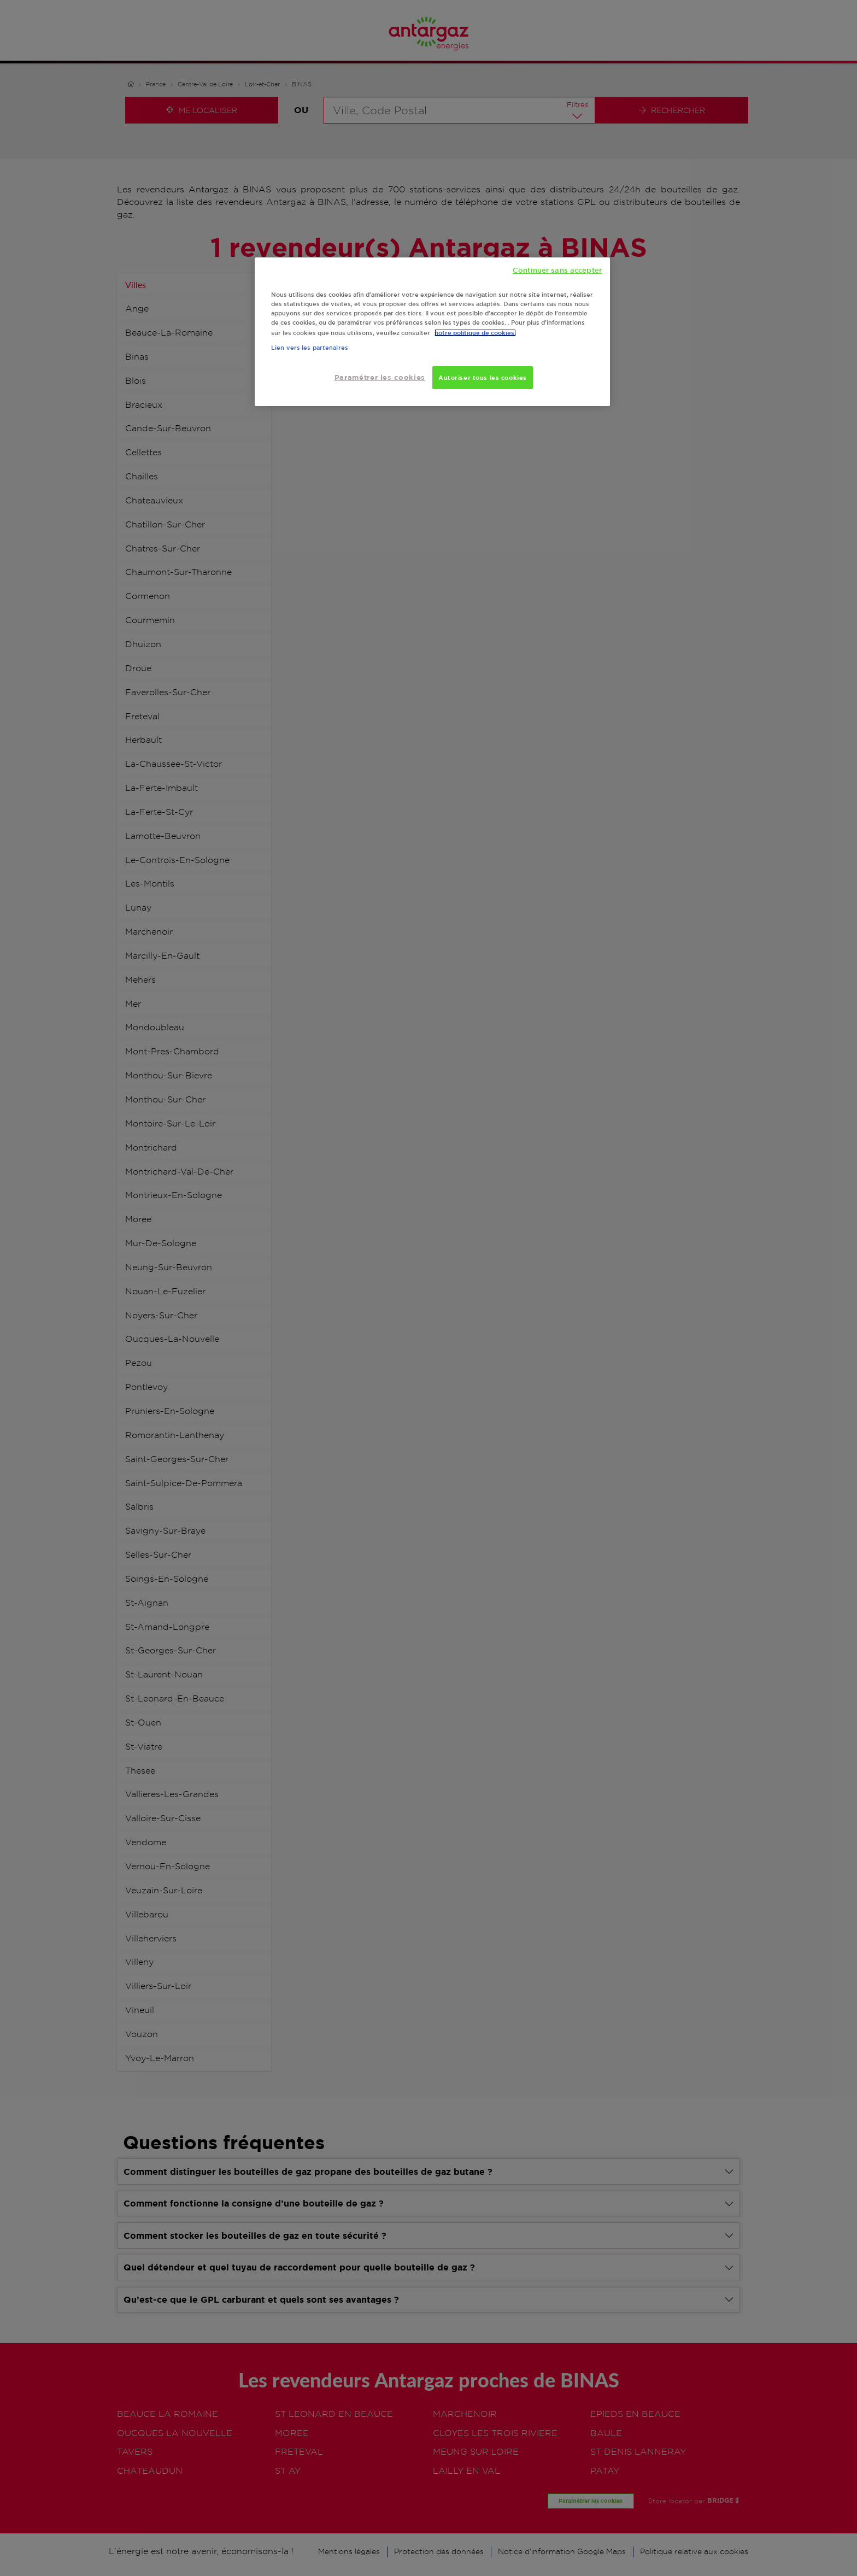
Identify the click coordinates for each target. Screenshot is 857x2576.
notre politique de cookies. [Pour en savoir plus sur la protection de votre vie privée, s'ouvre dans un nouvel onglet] (475, 332)
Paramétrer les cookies (379, 377)
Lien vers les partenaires (309, 347)
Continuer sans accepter (557, 270)
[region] (432, 331)
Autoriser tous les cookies (482, 377)
